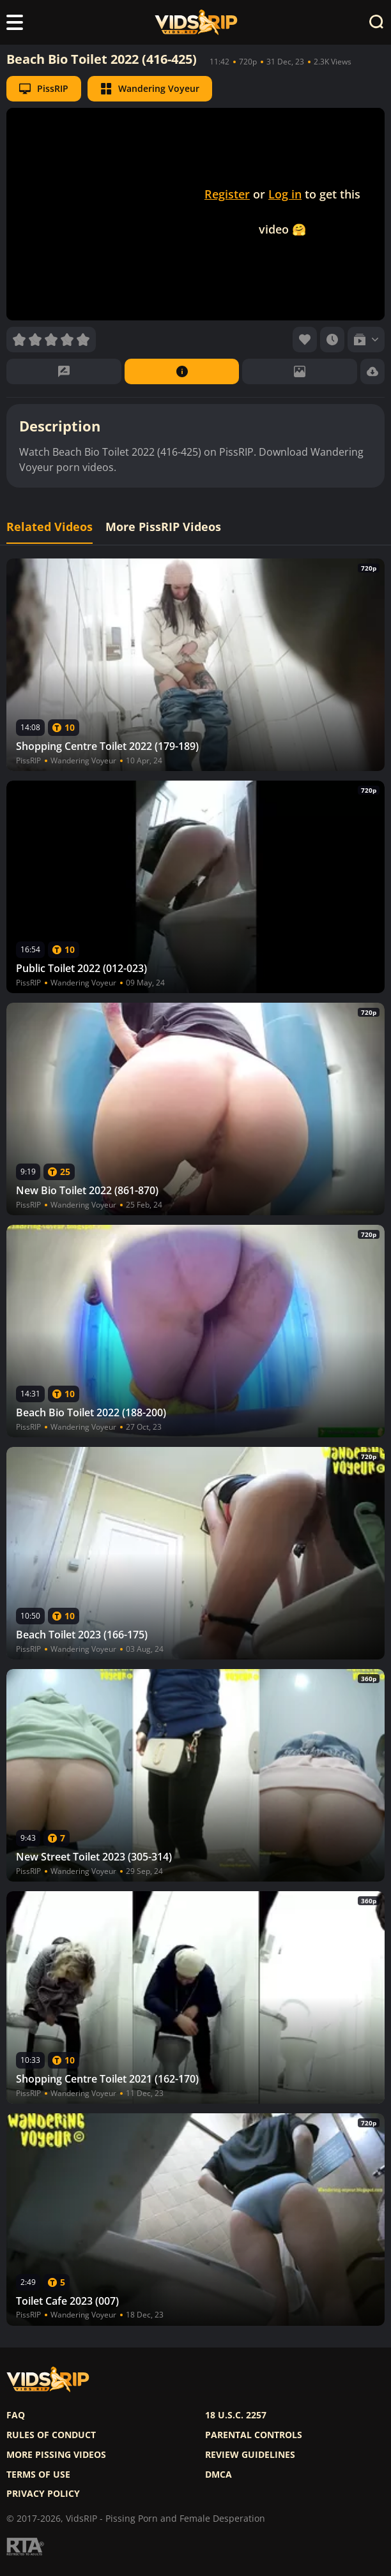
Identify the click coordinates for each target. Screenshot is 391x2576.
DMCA (218, 2474)
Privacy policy (43, 2493)
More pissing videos (56, 2454)
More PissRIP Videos (163, 527)
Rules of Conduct (51, 2435)
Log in (285, 194)
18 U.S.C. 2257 (235, 2415)
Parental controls (253, 2435)
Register (227, 194)
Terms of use (38, 2474)
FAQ (15, 2415)
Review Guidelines (250, 2454)
